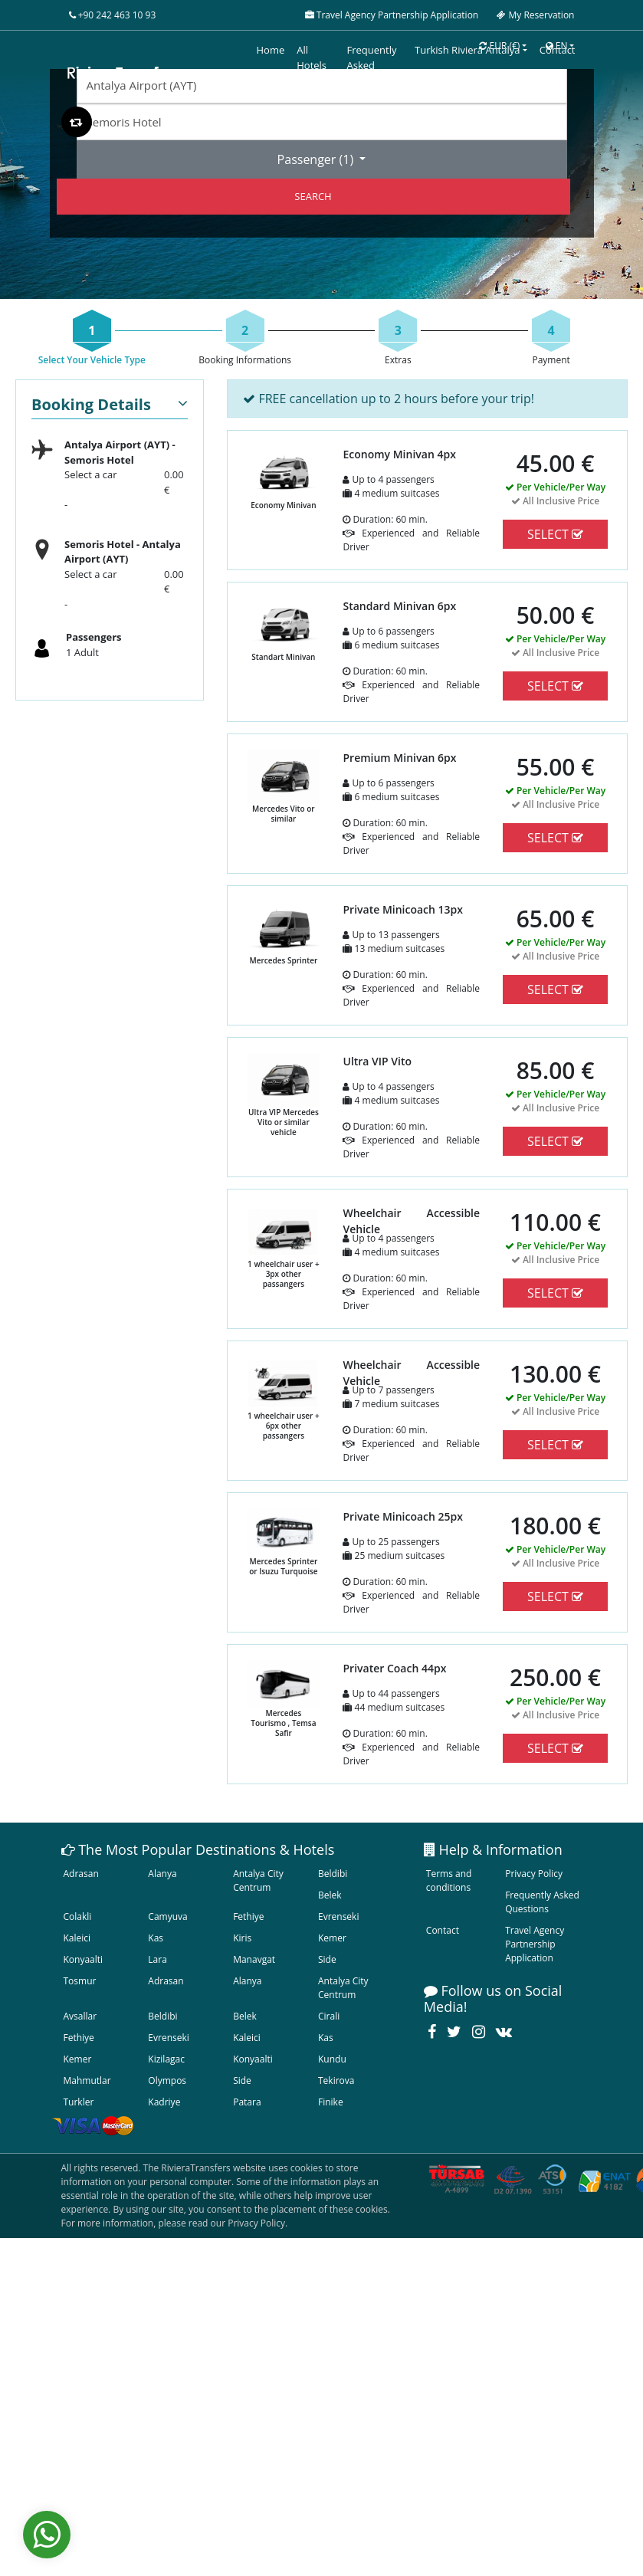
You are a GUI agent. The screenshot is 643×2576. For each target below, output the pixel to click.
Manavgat (254, 1959)
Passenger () (317, 159)
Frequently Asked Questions (542, 1902)
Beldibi (332, 1873)
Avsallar (80, 2016)
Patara (247, 2101)
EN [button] (557, 45)
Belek (330, 1895)
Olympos (167, 2080)
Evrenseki (338, 1916)
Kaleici (77, 1937)
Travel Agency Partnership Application (534, 1944)
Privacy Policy (534, 1873)
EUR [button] (499, 45)
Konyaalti (83, 1959)
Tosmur (80, 1980)
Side (327, 1959)
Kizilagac (166, 2059)
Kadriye (164, 2101)
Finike (330, 2101)
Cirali (329, 2016)
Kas (155, 1937)
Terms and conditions (449, 1880)
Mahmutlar (87, 2080)
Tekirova (336, 2080)
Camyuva (167, 1916)
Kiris (242, 1937)
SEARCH (312, 196)
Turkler (79, 2101)
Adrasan (81, 1873)
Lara (157, 1959)
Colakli (78, 1916)
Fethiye (248, 1916)
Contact (442, 1930)
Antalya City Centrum (258, 1880)
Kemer (332, 1937)
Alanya (162, 1873)
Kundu (332, 2059)
